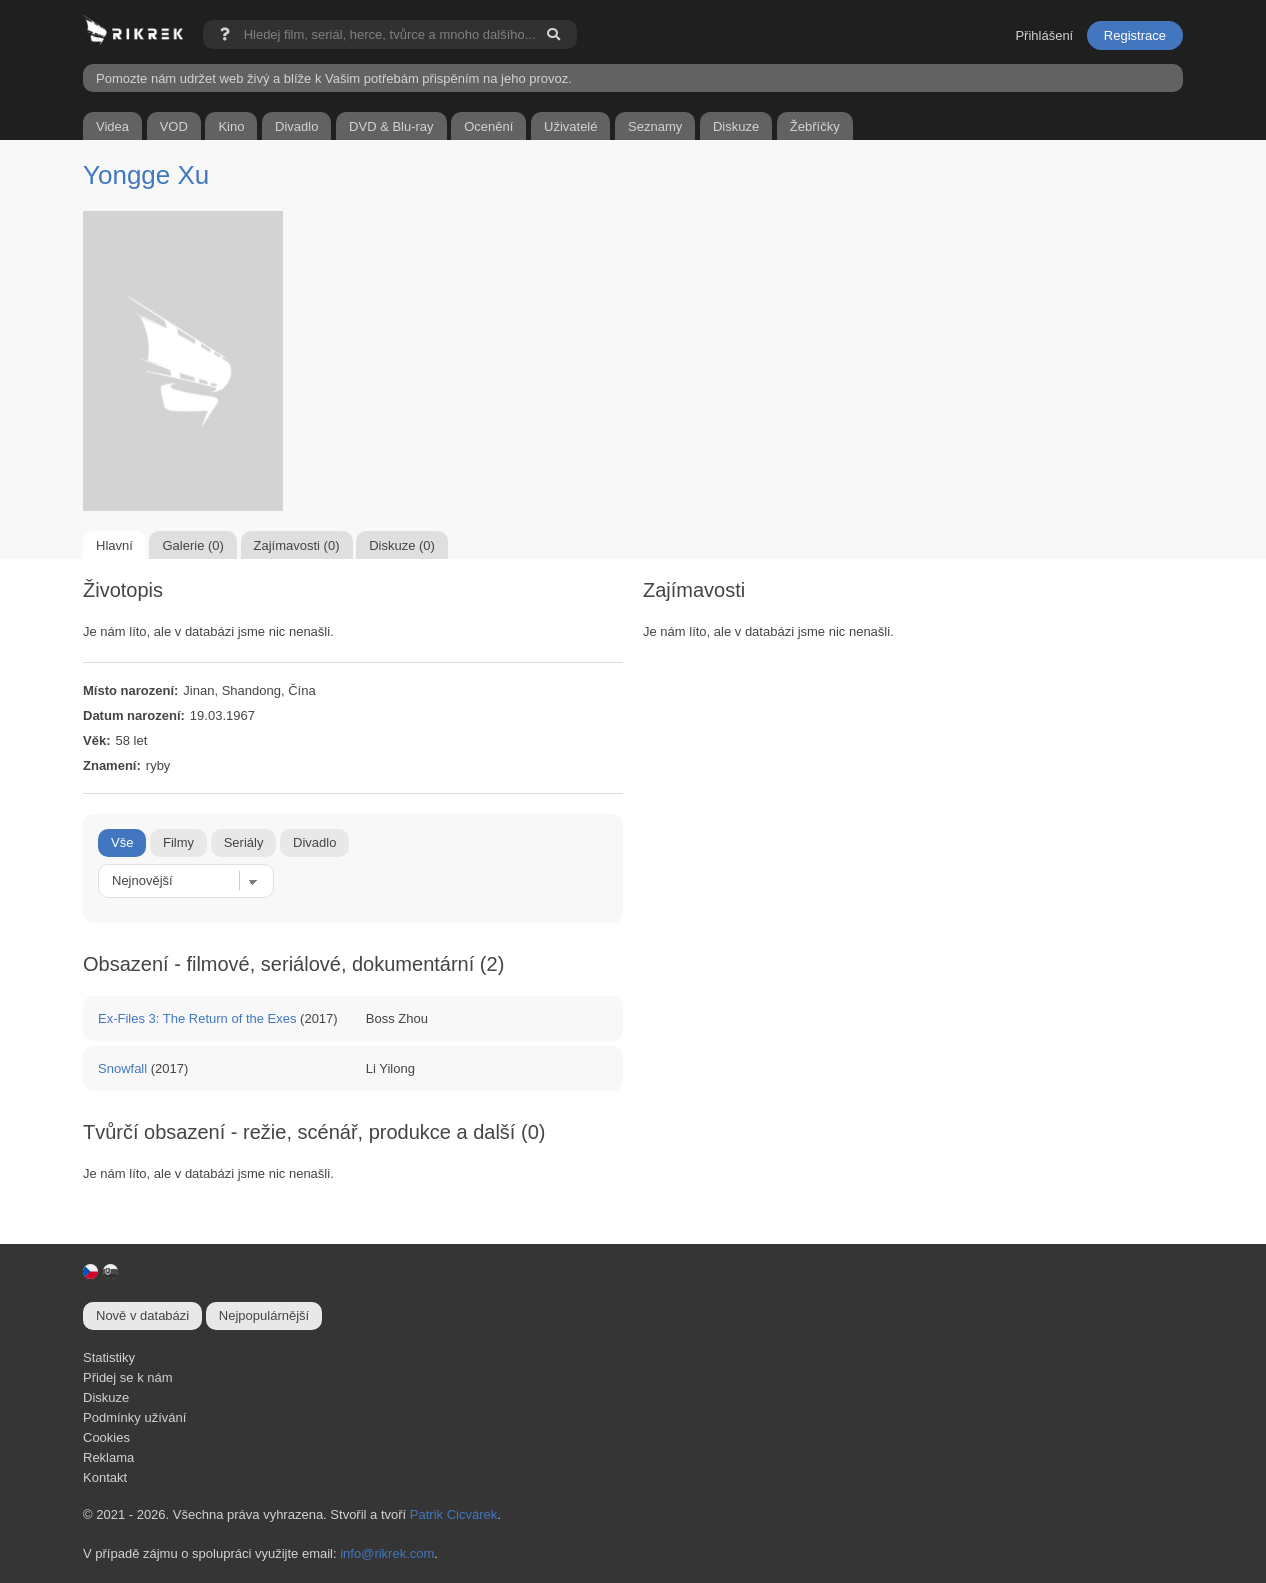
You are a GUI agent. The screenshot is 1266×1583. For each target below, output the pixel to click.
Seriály (244, 842)
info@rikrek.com (387, 1553)
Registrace (1135, 35)
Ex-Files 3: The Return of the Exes (197, 1018)
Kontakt (105, 1477)
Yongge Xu (146, 175)
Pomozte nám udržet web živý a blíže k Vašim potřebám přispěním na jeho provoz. (334, 78)
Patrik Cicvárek (453, 1514)
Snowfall (122, 1068)
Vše (122, 842)
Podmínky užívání (134, 1417)
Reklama (108, 1457)
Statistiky (109, 1357)
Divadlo (314, 842)
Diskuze (106, 1397)
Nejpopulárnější (264, 1315)
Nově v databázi (142, 1315)
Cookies (106, 1437)
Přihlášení (1044, 35)
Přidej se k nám (128, 1377)
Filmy (178, 842)
